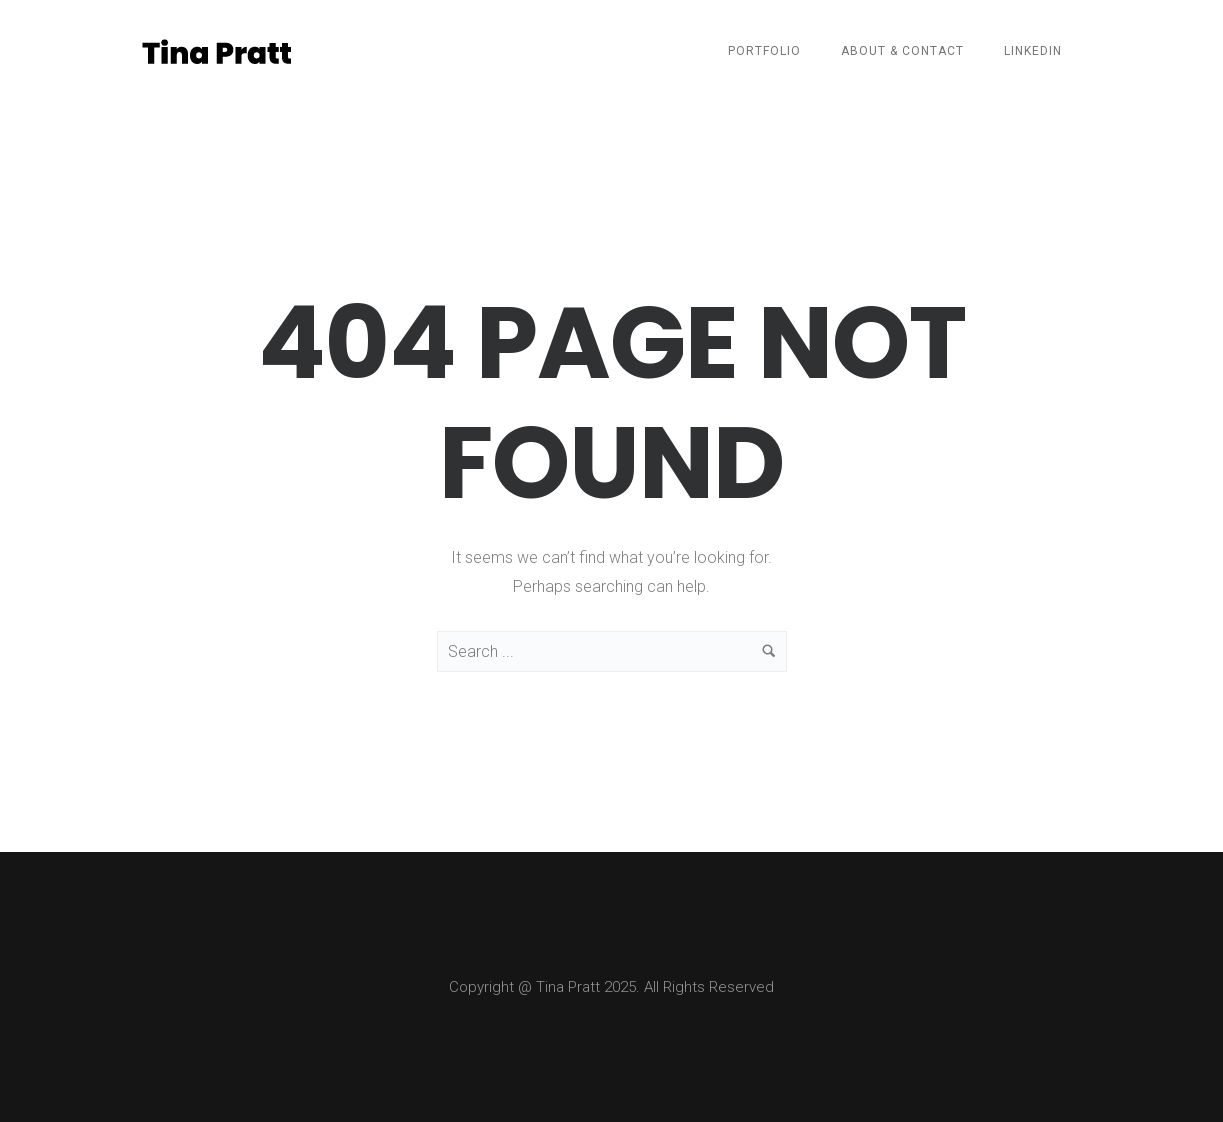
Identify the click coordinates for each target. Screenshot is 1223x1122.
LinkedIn (1033, 51)
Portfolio (764, 51)
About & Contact (902, 51)
